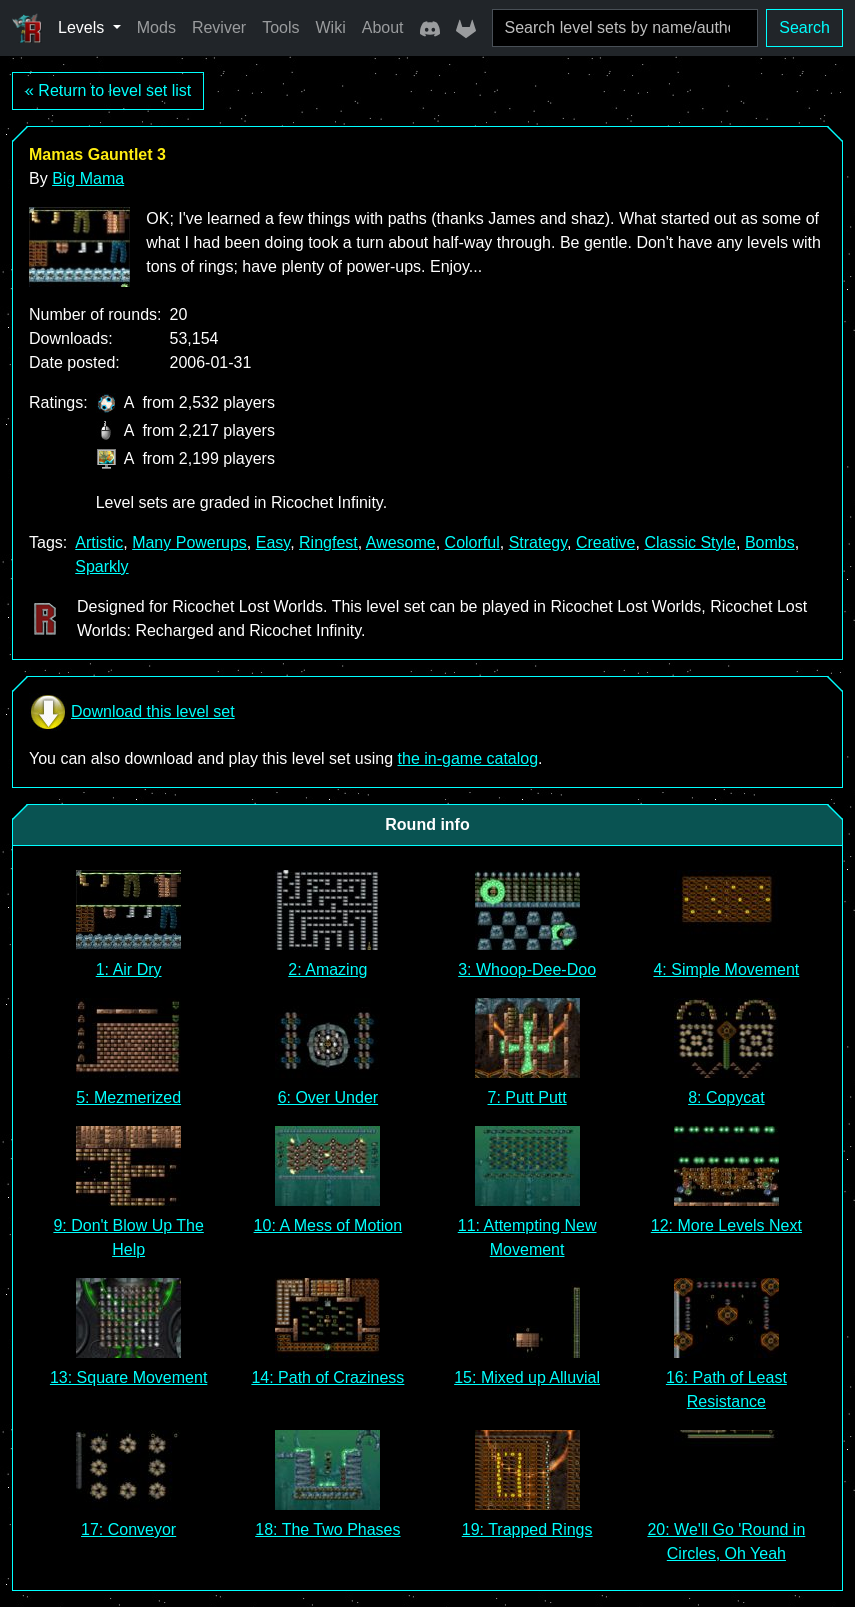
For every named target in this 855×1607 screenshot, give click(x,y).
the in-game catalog (468, 758)
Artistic (99, 542)
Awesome (401, 542)
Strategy (538, 542)
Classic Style (690, 542)
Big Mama (88, 178)
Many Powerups (189, 542)
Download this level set (132, 712)
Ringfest (328, 542)
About (383, 27)
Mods (156, 27)
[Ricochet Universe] (27, 28)
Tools (280, 27)
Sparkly (101, 566)
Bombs (770, 542)
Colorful (472, 542)
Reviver (219, 27)
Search (804, 27)
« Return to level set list (108, 90)
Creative (606, 542)
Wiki (331, 27)
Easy (273, 542)
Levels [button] (83, 27)
